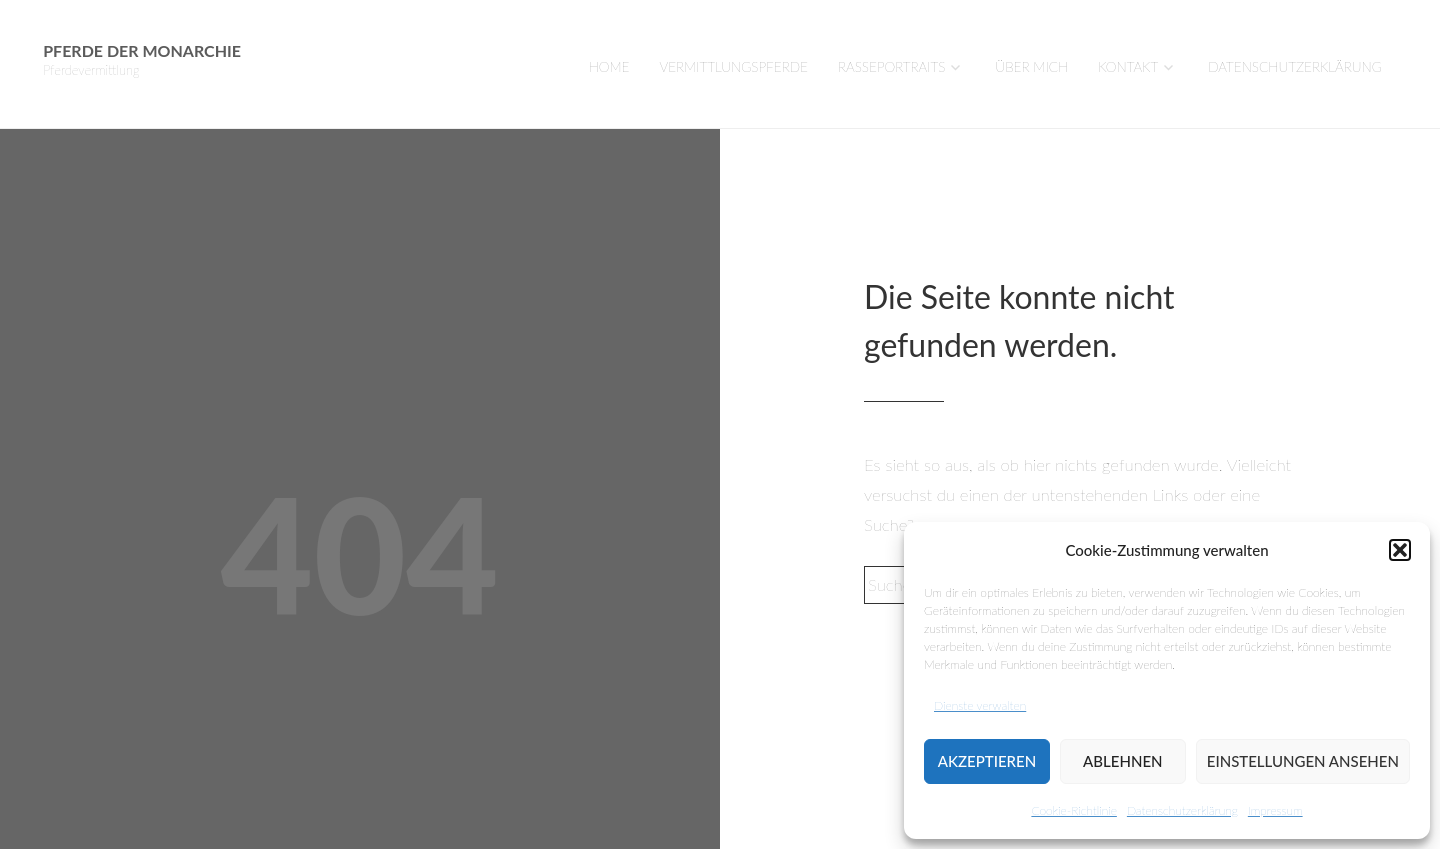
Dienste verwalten (980, 705)
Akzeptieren (987, 761)
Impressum (1275, 810)
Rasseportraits (891, 67)
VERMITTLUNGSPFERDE (734, 67)
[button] (1400, 550)
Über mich (1031, 67)
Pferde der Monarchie (142, 50)
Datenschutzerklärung (1182, 810)
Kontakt (1128, 67)
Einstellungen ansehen (1303, 761)
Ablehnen (1122, 761)
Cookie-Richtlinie (1073, 810)
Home (609, 67)
